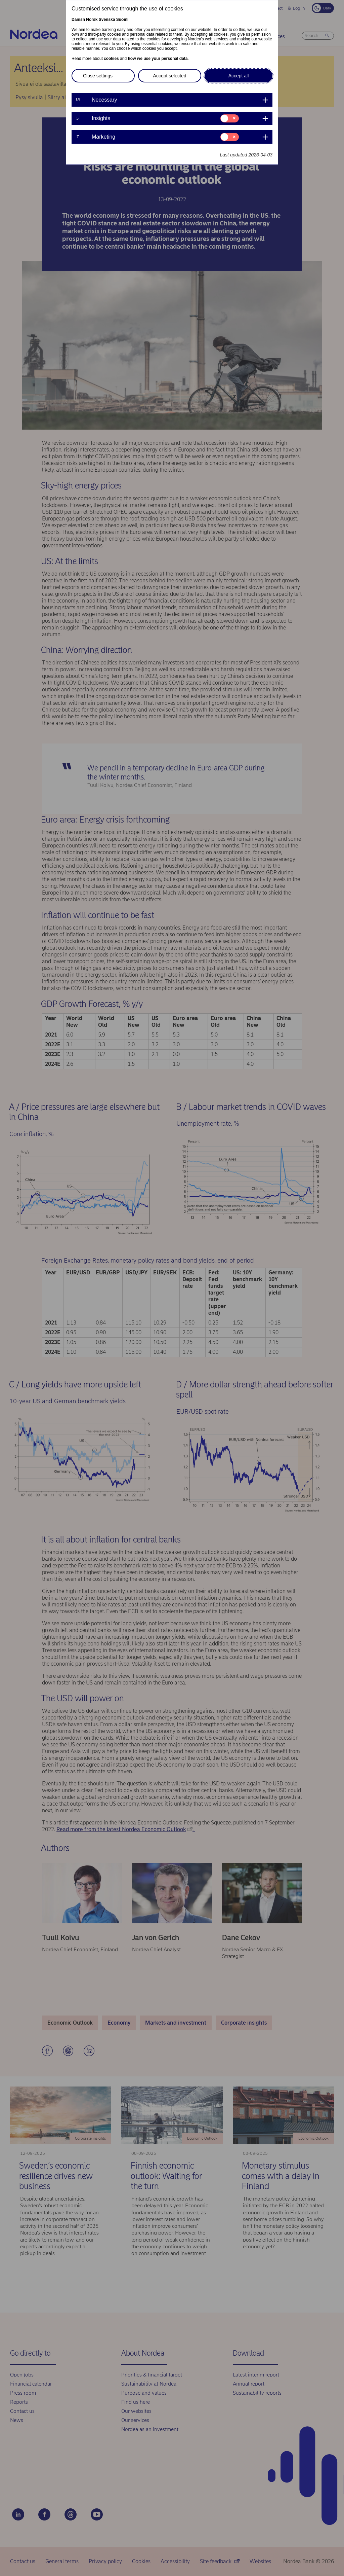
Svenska (107, 19)
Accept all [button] (238, 75)
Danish (78, 19)
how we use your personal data (157, 58)
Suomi (122, 19)
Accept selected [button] (169, 75)
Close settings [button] (98, 75)
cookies (111, 58)
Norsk (91, 19)
